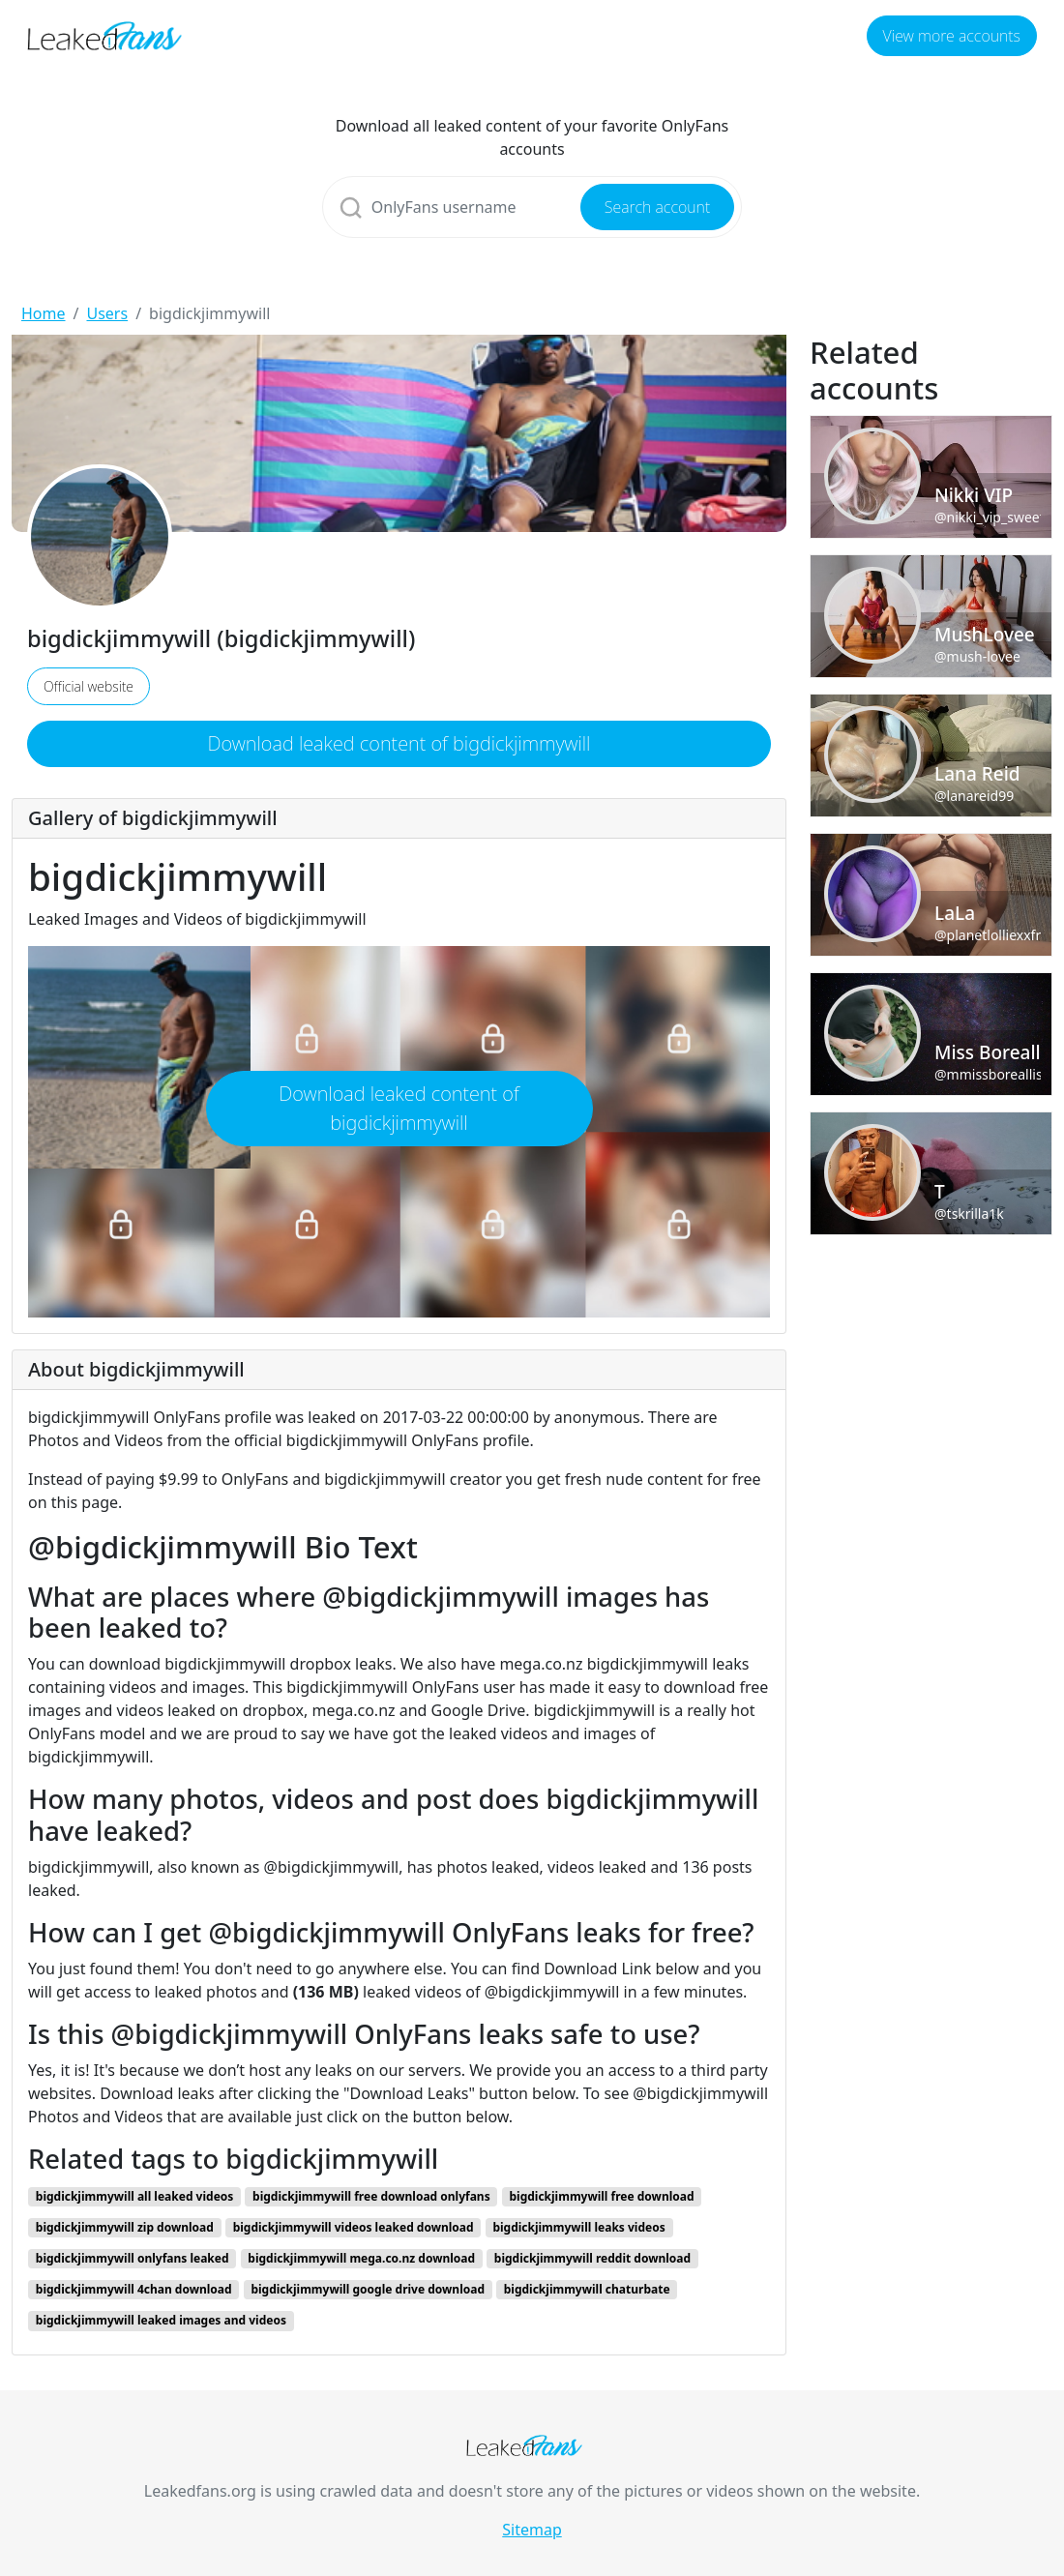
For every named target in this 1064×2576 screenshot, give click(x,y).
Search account (657, 207)
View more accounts (951, 35)
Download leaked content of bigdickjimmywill (399, 743)
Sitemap (532, 2529)
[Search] (532, 207)
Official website (88, 686)
